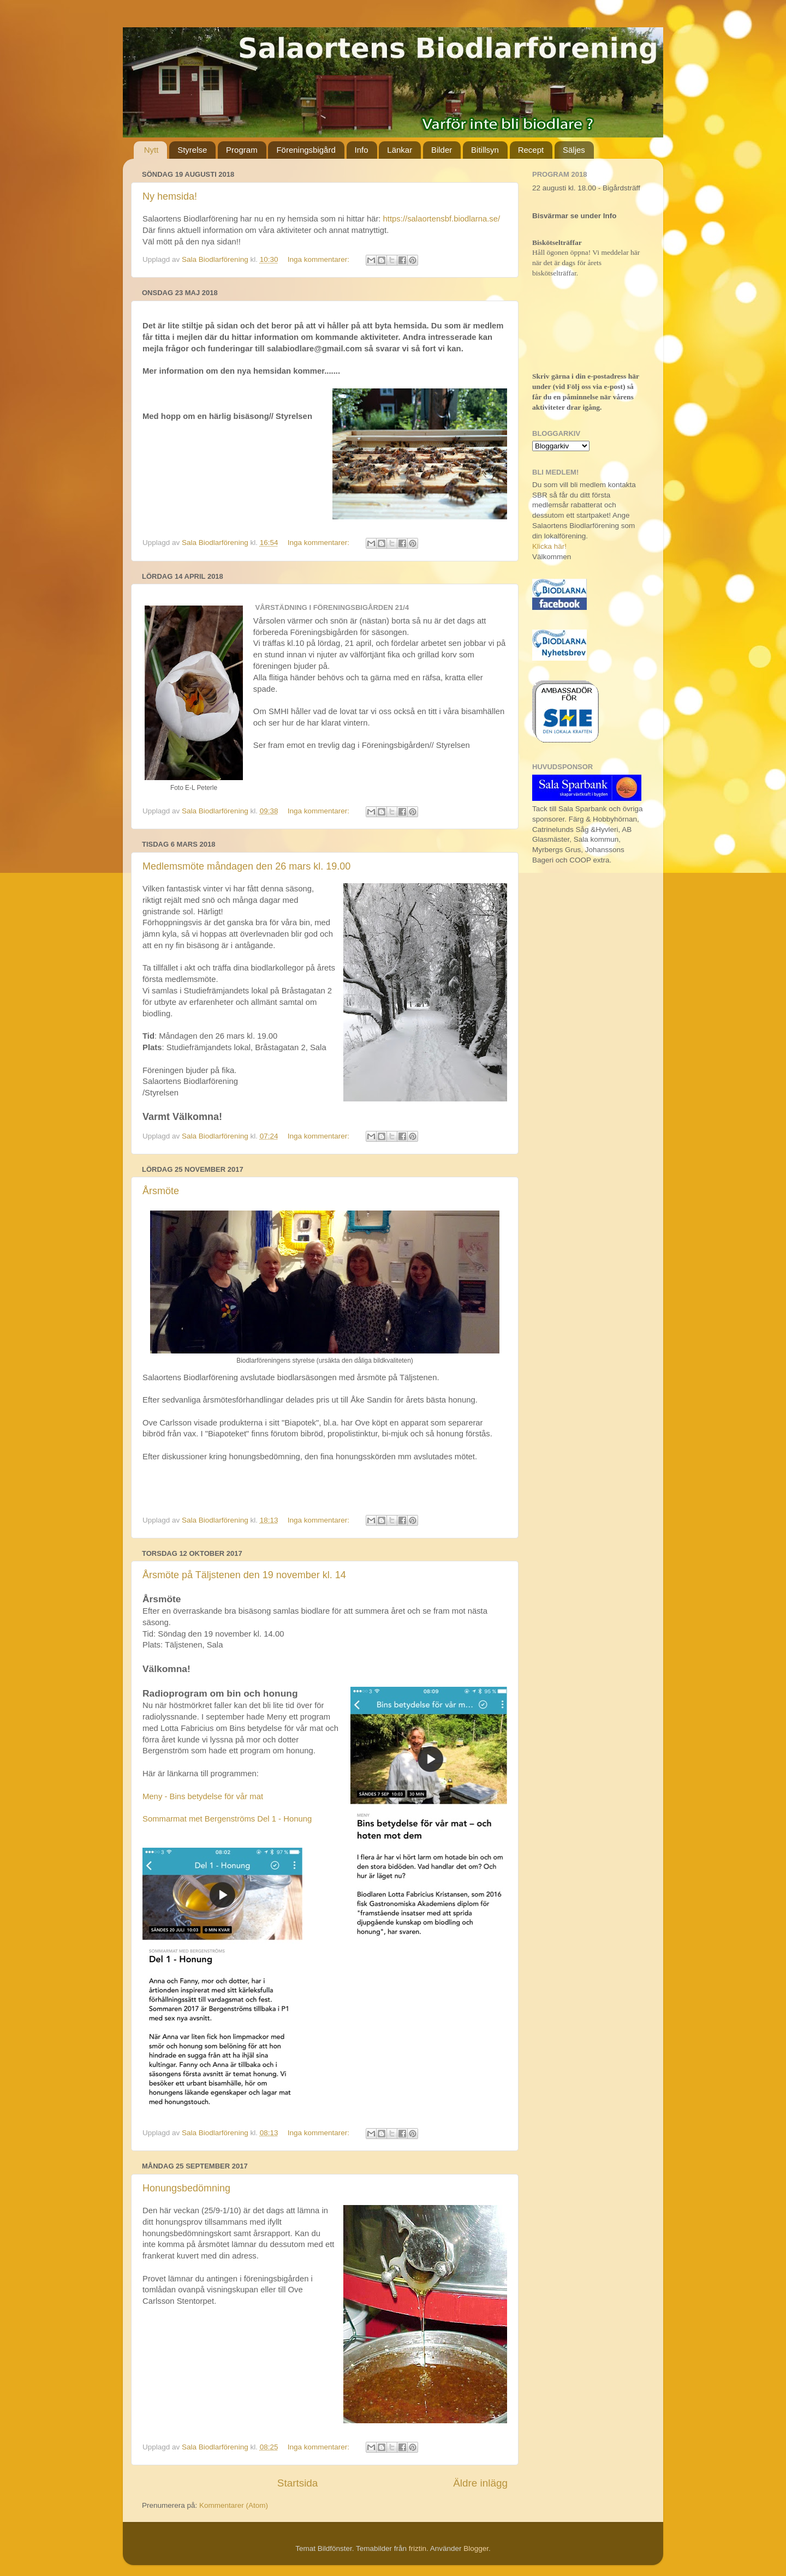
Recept (531, 149)
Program (242, 149)
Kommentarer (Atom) (233, 2505)
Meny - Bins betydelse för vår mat (202, 1796)
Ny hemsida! (169, 196)
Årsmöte (160, 1190)
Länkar (399, 149)
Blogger (476, 2548)
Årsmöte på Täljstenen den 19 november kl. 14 (244, 1574)
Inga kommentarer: (320, 259)
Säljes (574, 149)
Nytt (151, 149)
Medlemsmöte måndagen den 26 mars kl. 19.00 (246, 866)
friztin (417, 2548)
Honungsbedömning (186, 2188)
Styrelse (192, 149)
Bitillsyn (485, 149)
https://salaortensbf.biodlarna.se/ (442, 218)
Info (361, 149)
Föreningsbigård (305, 149)
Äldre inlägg (480, 2483)
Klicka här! (549, 546)
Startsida (297, 2483)
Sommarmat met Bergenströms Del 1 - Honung (227, 1818)
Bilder (441, 149)
